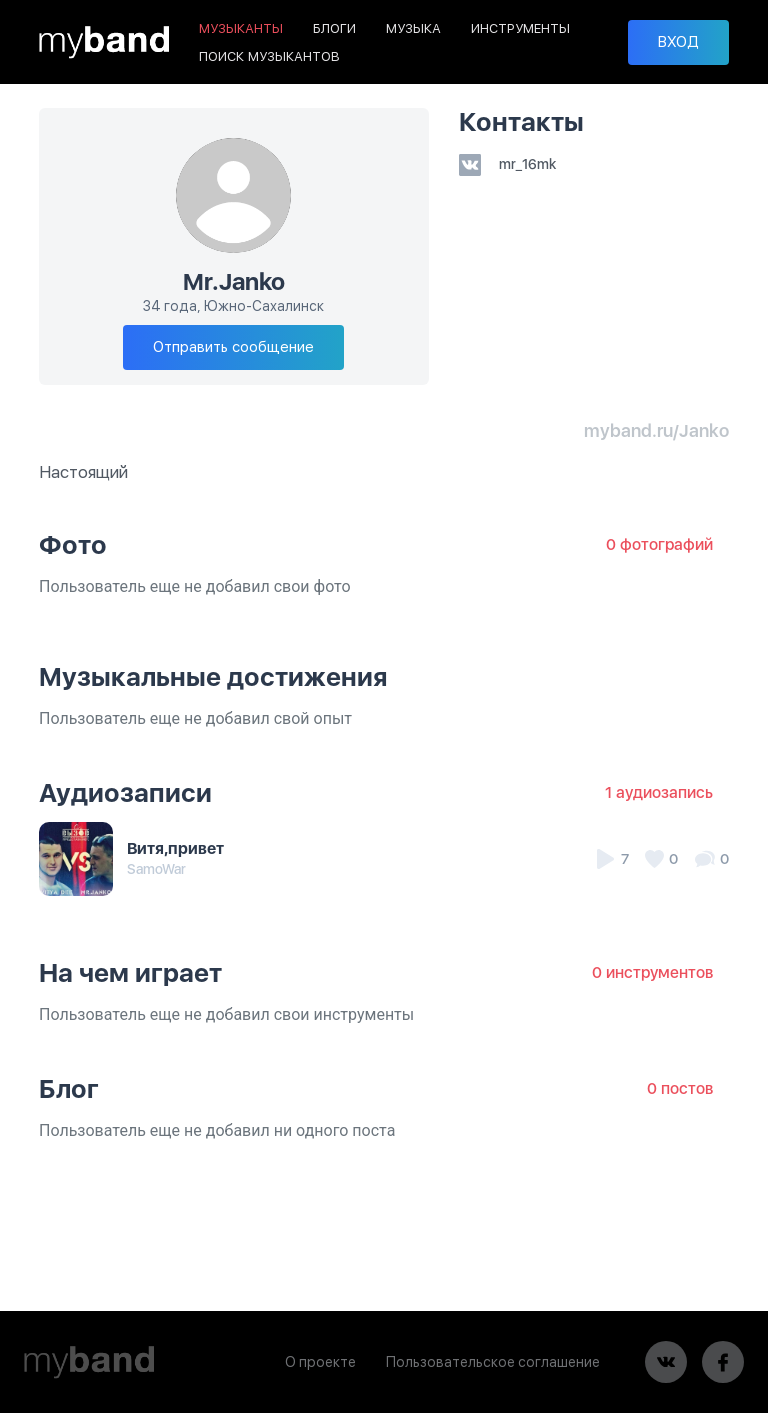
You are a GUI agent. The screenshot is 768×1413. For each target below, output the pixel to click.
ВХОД (678, 42)
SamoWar (156, 869)
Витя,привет (175, 848)
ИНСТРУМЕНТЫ (520, 28)
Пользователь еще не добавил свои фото (195, 586)
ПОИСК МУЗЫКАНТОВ (269, 56)
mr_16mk (507, 164)
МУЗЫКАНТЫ (241, 28)
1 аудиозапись (659, 792)
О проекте (320, 1362)
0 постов (680, 1088)
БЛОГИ (334, 28)
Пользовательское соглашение (493, 1362)
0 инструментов (652, 972)
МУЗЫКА (413, 28)
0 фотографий (659, 544)
